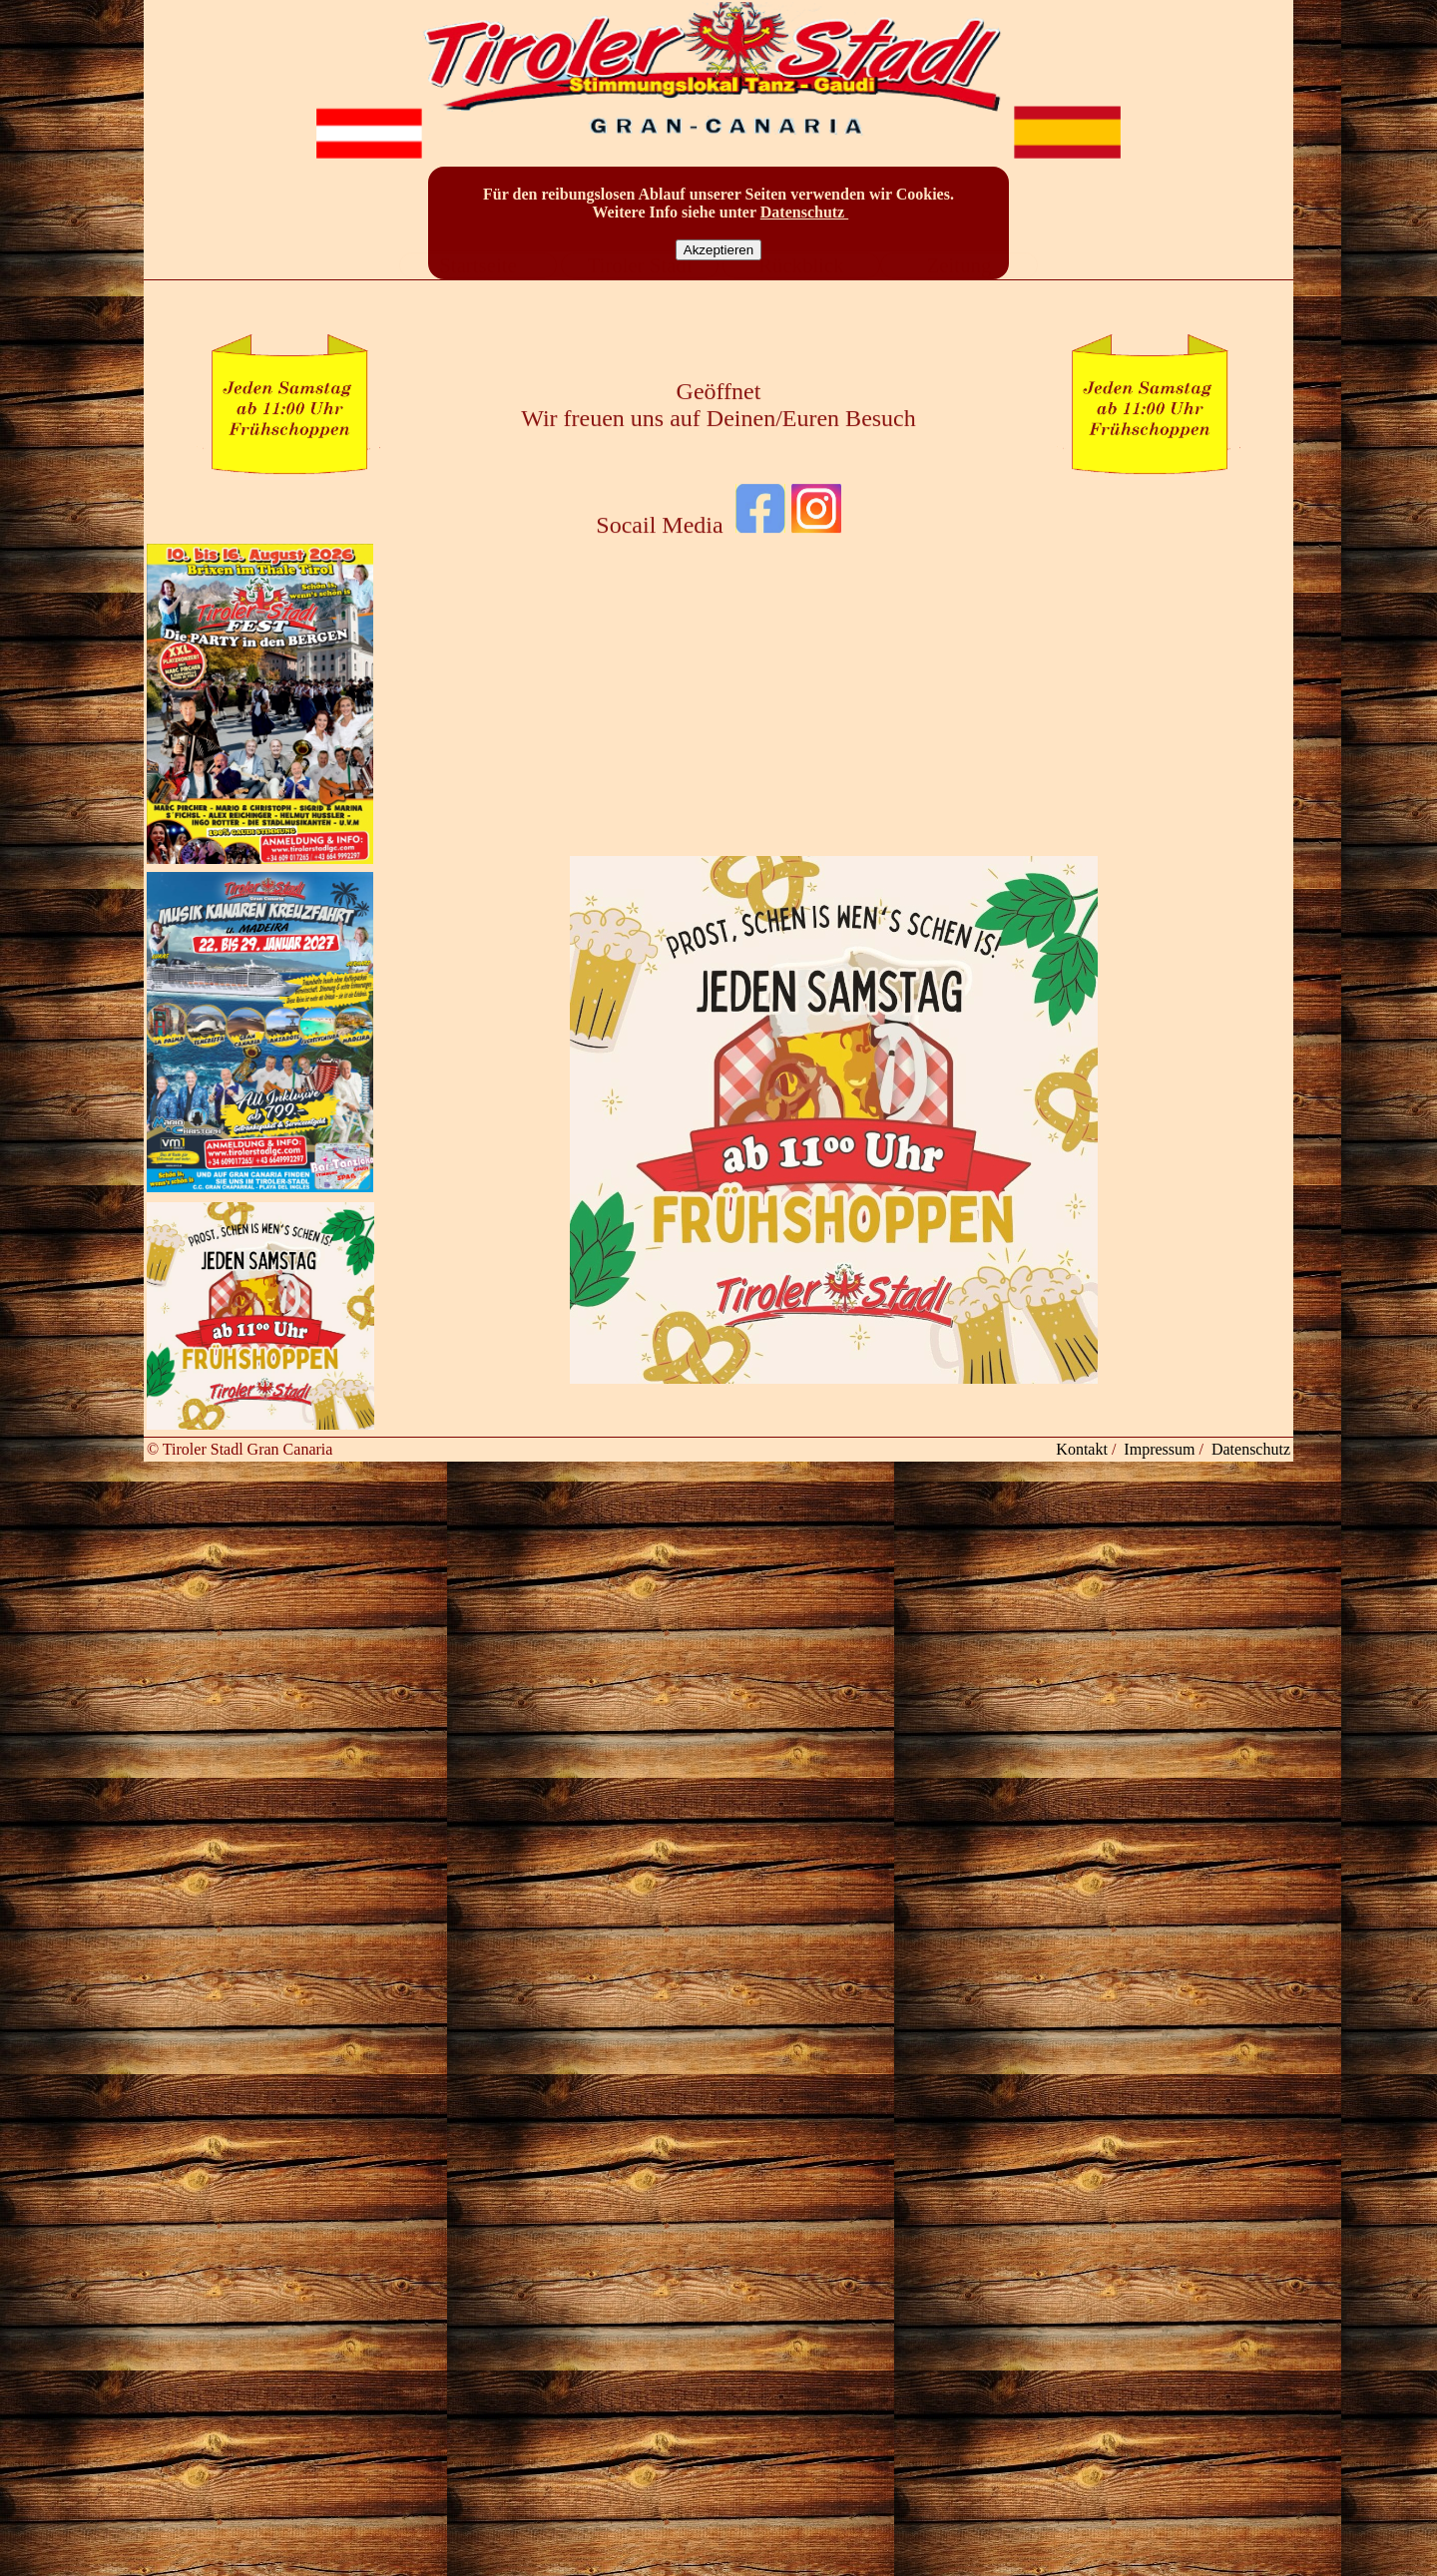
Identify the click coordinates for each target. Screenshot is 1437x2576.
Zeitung (959, 286)
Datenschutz (804, 212)
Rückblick (800, 286)
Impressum (1159, 1449)
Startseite (477, 286)
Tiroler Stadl (640, 286)
